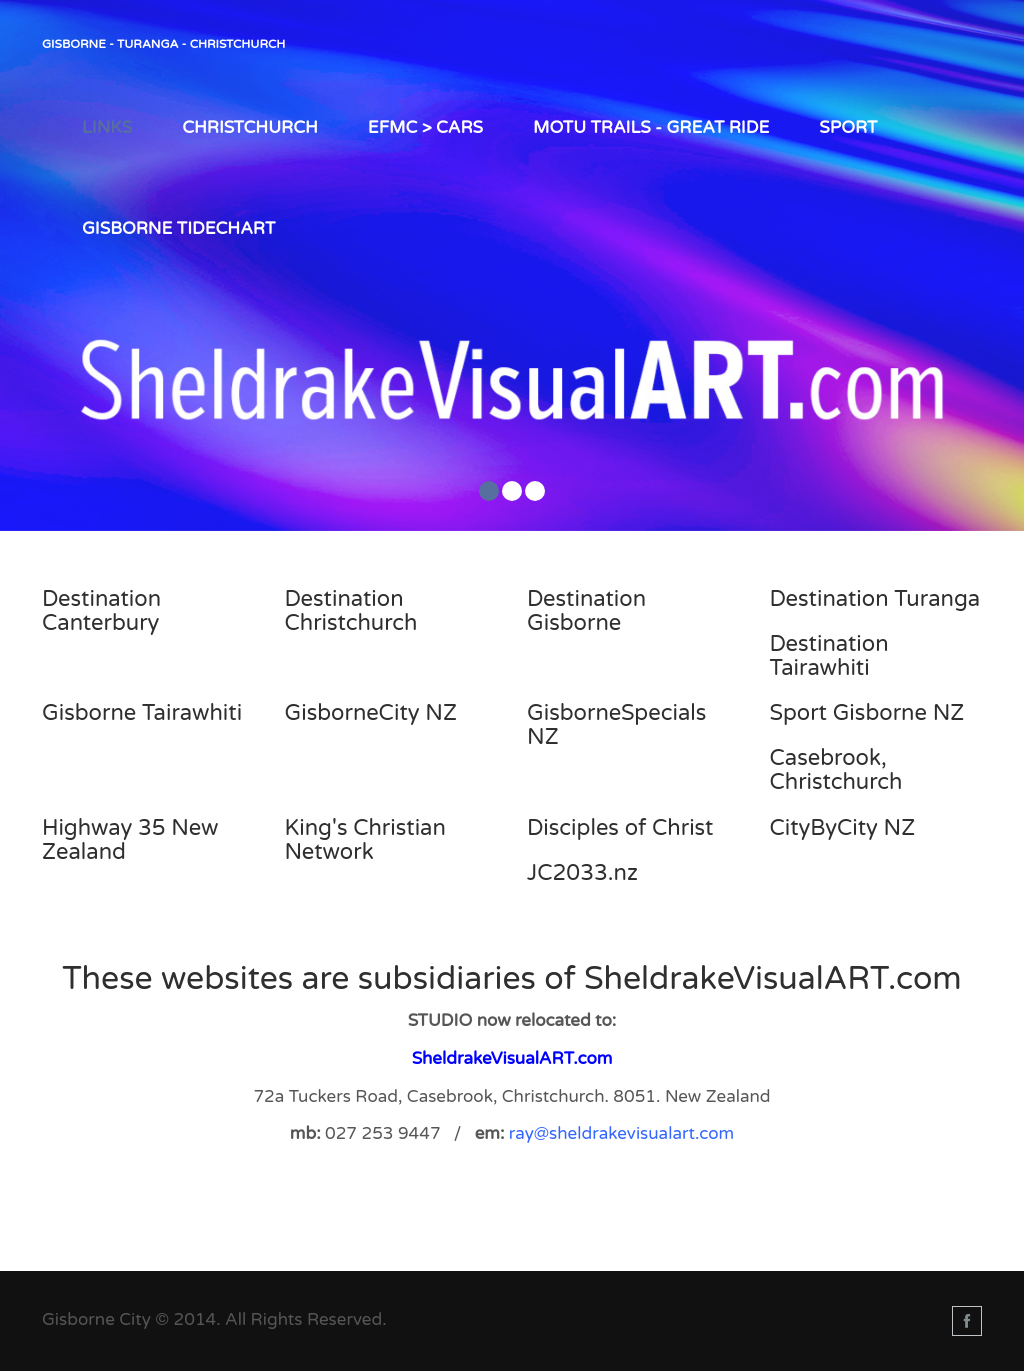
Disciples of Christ (620, 828)
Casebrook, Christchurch (836, 770)
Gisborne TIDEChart (178, 228)
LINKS (107, 127)
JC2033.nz (582, 873)
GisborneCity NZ (371, 713)
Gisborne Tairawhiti (142, 713)
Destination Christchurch (351, 611)
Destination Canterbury (101, 611)
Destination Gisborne (586, 611)
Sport (848, 127)
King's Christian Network (365, 840)
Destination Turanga (875, 599)
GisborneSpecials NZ (616, 725)
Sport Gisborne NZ (867, 713)
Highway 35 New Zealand (130, 840)
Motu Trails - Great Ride (651, 127)
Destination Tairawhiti (829, 656)
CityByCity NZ (843, 828)
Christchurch (250, 127)
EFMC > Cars (425, 127)
